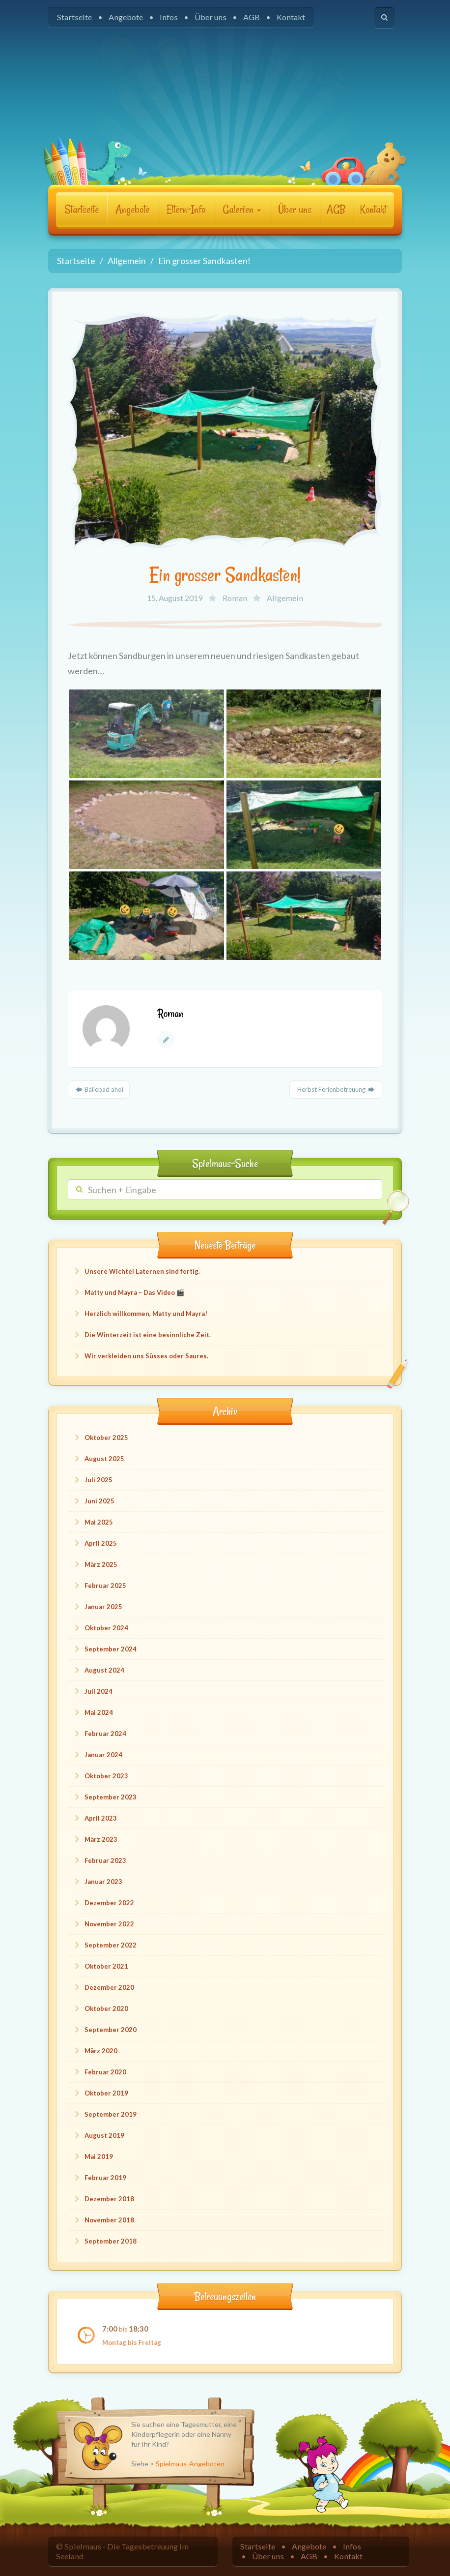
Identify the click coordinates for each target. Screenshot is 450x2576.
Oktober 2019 (106, 2093)
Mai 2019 (98, 2156)
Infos (169, 17)
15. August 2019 (175, 597)
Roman (235, 597)
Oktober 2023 (106, 1776)
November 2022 (109, 1924)
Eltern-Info (186, 209)
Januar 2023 (103, 1882)
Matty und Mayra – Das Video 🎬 (134, 1292)
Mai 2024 (98, 1712)
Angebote (126, 17)
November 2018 (109, 2220)
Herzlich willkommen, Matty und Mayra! (145, 1314)
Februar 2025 (105, 1585)
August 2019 (104, 2135)
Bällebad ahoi (98, 1089)
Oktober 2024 (106, 1628)
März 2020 (100, 2051)
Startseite (74, 17)
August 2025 (104, 1459)
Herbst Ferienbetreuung (336, 1089)
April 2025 (100, 1543)
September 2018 (110, 2241)
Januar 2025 (103, 1607)
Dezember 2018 (109, 2199)
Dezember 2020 (109, 1987)
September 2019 (110, 2114)
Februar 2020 (105, 2072)
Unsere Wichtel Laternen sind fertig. (142, 1271)
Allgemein (285, 597)
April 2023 (100, 1818)
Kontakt (291, 17)
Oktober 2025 (106, 1437)
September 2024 (110, 1649)
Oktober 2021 (106, 1966)
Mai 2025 (98, 1522)
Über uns (210, 17)
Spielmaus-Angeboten (190, 2463)
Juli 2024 (98, 1691)
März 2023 (100, 1839)
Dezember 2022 (109, 1903)
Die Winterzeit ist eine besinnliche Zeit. (147, 1335)
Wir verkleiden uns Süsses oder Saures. (146, 1356)
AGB (251, 17)
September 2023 (110, 1797)
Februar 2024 (105, 1733)
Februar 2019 (105, 2178)
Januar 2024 (103, 1755)
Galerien (242, 209)
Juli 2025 (98, 1480)
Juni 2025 (99, 1501)
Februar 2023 (105, 1860)
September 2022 (110, 1945)
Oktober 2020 (106, 2008)
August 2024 (104, 1670)
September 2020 (110, 2030)
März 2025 (100, 1564)
